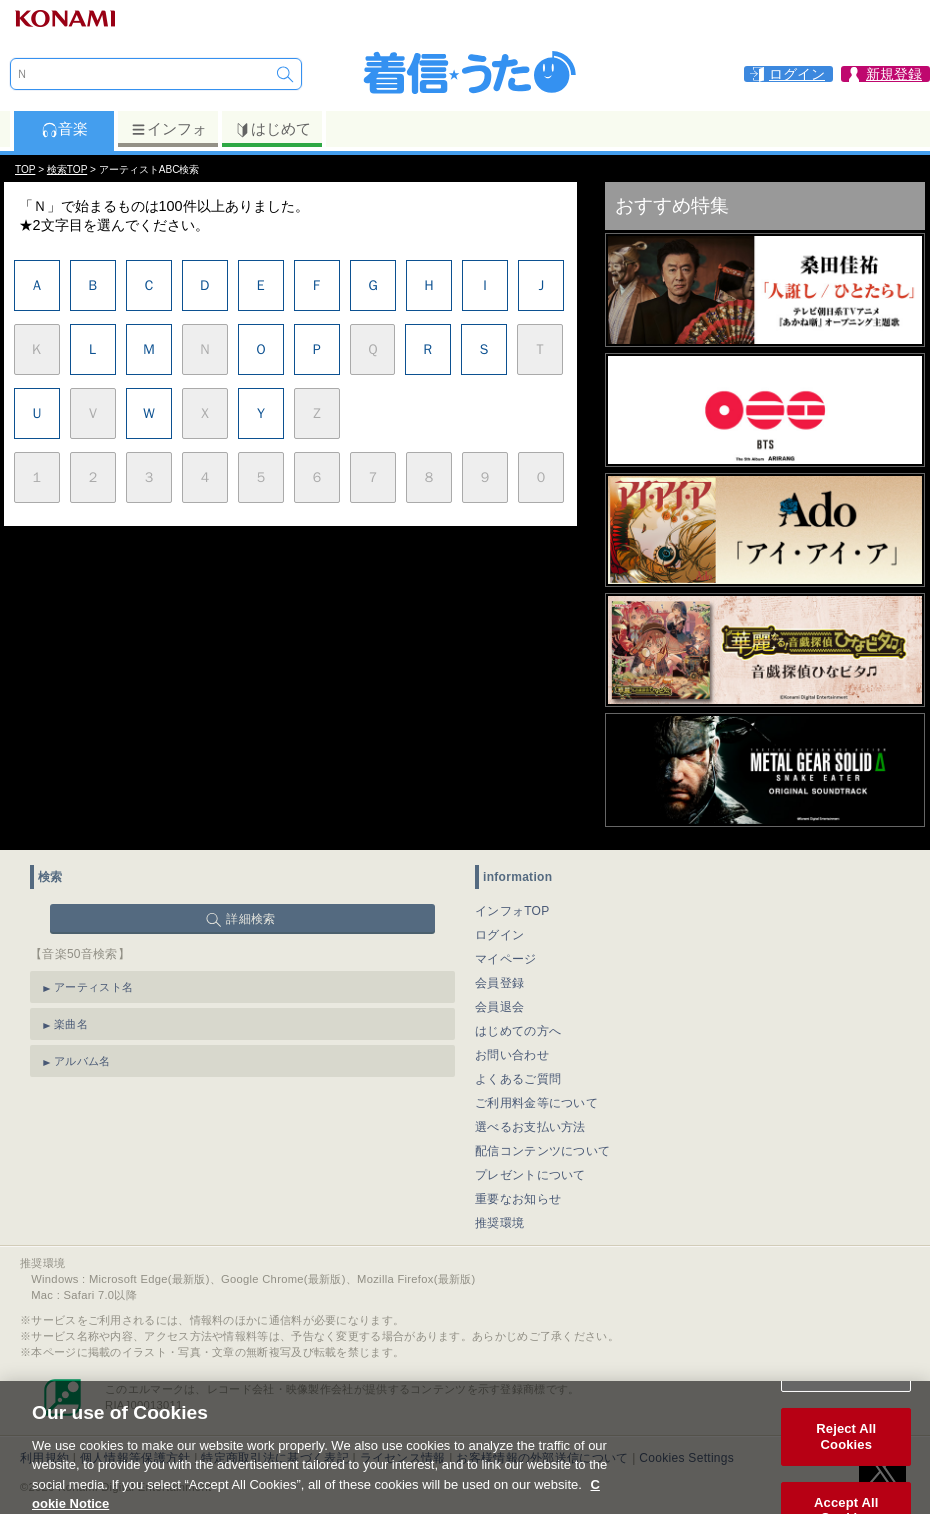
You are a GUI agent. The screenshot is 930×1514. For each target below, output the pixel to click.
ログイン (499, 935)
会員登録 (499, 983)
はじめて (272, 129)
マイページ (506, 959)
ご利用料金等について (536, 1103)
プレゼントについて (530, 1175)
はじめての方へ (518, 1031)
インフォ (168, 129)
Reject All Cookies (846, 1446)
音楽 (64, 129)
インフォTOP (512, 911)
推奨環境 (499, 1223)
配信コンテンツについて (542, 1151)
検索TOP (67, 169)
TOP (25, 169)
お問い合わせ (512, 1055)
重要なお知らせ (518, 1199)
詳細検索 (250, 919)
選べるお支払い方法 (530, 1127)
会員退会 (499, 1007)
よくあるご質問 (518, 1079)
